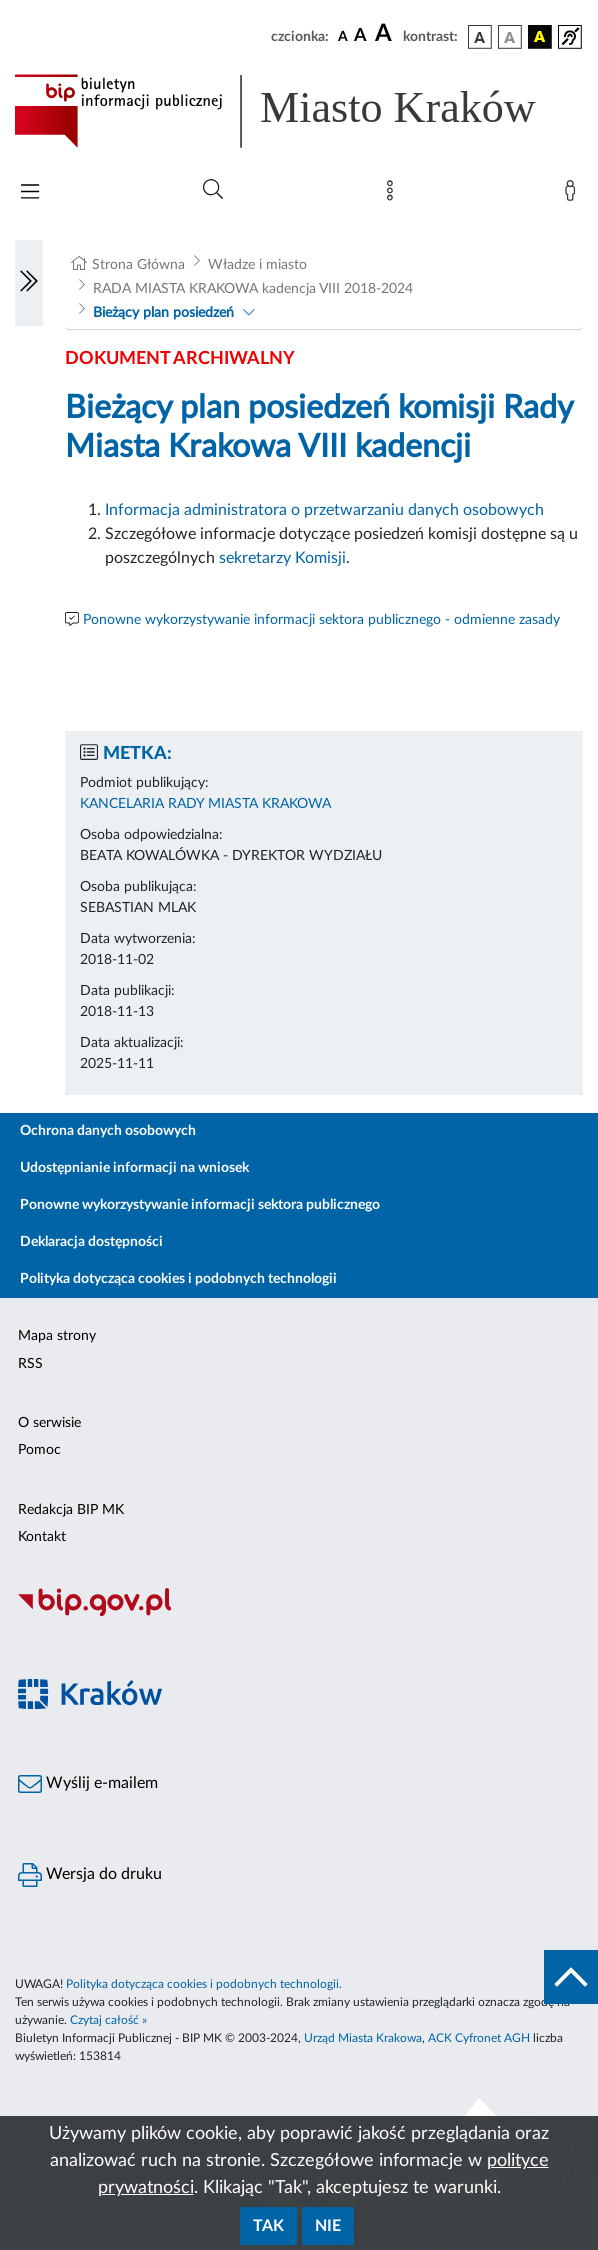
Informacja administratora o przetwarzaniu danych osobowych (324, 510)
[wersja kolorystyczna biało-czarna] (510, 37)
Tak (268, 2226)
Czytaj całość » (108, 2020)
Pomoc (39, 1450)
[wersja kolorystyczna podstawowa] (480, 37)
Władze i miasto (257, 265)
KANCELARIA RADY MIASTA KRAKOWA (205, 804)
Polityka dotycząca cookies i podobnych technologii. (204, 1984)
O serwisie (49, 1423)
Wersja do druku (90, 1875)
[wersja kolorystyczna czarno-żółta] (540, 37)
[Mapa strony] (394, 195)
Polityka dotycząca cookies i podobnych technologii (178, 1279)
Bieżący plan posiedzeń (163, 313)
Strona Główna (138, 265)
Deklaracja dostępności (91, 1242)
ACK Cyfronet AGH (479, 2038)
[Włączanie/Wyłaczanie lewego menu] (29, 283)
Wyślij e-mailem (88, 1784)
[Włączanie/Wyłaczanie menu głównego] (30, 193)
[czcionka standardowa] (343, 36)
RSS (30, 1364)
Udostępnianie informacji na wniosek (134, 1168)
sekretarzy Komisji (282, 558)
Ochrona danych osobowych (108, 1131)
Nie (328, 2226)
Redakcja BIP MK (71, 1510)
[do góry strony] (571, 1977)
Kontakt (42, 1537)
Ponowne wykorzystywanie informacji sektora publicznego (200, 1205)
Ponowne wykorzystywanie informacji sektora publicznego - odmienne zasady (321, 620)
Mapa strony (57, 1336)
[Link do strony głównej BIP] (299, 111)
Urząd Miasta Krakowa (363, 2038)
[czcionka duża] (386, 34)
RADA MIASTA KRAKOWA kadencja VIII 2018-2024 (253, 289)
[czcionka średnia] (360, 36)
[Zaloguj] (574, 195)
